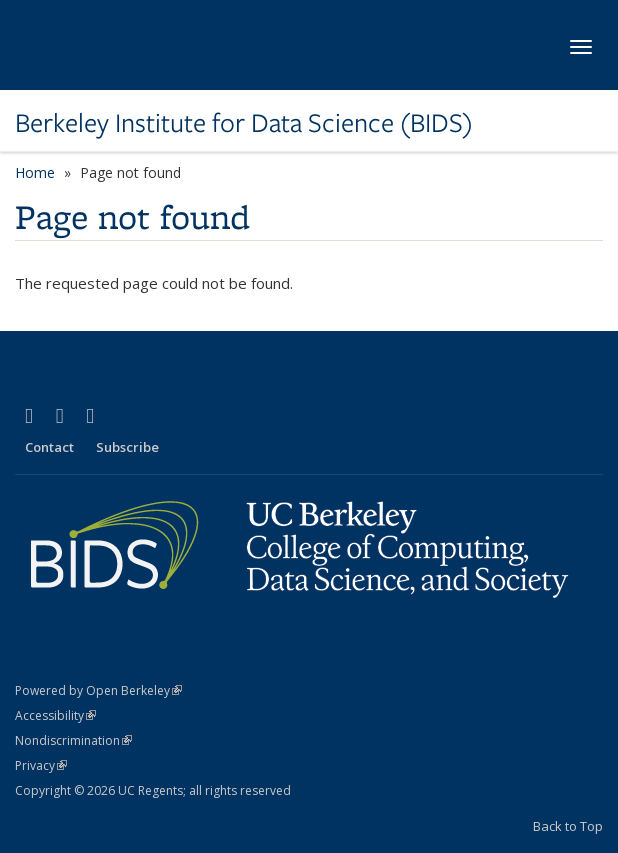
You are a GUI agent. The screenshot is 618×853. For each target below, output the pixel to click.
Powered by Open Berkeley (98, 690)
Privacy (41, 765)
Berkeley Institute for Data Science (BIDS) (244, 123)
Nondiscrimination (73, 740)
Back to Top (568, 826)
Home (35, 172)
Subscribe (127, 447)
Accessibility (55, 715)
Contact (49, 447)
